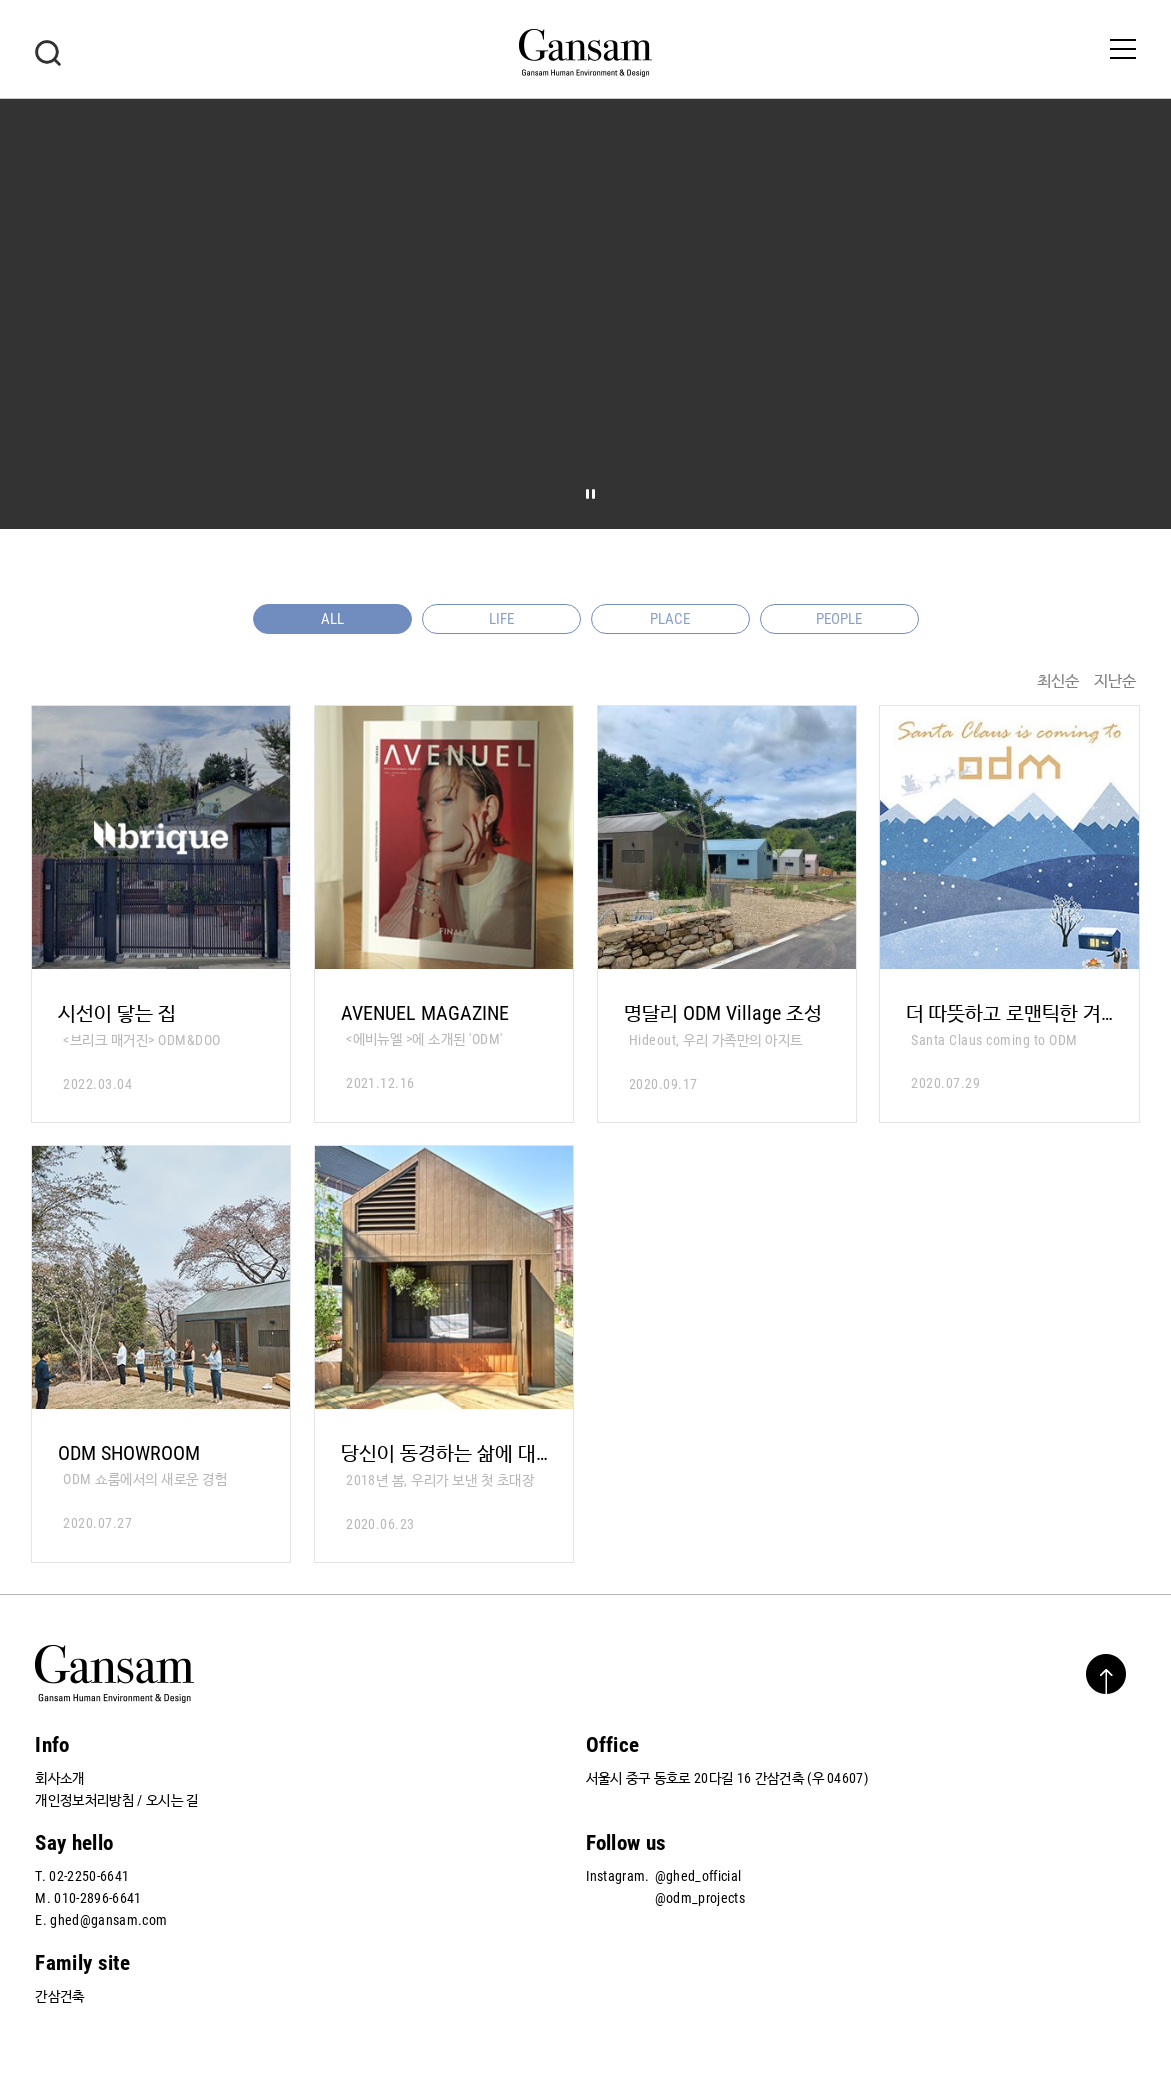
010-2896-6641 (97, 1898)
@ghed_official (698, 1876)
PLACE (670, 619)
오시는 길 (172, 1800)
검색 (48, 53)
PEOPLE (839, 619)
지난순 (1115, 680)
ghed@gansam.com (108, 1920)
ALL (332, 619)
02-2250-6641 (89, 1876)
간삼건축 (59, 1996)
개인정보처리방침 (84, 1800)
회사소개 (59, 1778)
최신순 (1058, 680)
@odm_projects (700, 1898)
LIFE (501, 619)
